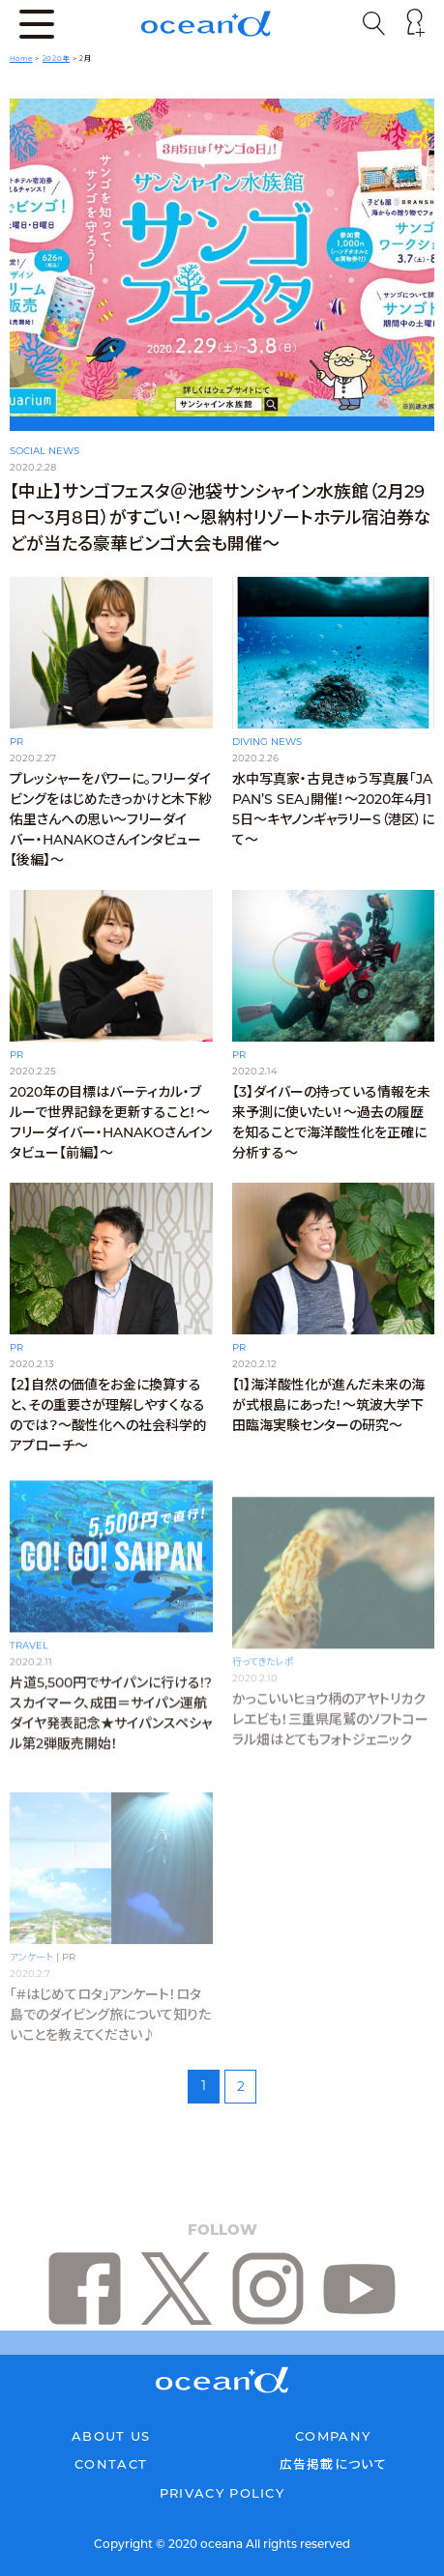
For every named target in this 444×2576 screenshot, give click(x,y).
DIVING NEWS (267, 741)
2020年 (57, 58)
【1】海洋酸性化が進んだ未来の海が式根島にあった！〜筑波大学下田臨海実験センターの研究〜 (328, 1426)
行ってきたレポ (263, 1664)
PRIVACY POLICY (222, 2493)
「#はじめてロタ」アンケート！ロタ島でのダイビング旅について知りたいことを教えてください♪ (110, 2015)
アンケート (31, 1957)
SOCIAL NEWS (44, 450)
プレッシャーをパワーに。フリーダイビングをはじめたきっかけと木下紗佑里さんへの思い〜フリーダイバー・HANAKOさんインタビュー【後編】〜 (111, 819)
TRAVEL (29, 1664)
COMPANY (332, 2436)
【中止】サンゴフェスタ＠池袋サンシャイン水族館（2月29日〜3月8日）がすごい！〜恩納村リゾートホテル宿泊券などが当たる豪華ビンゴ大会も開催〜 (220, 518)
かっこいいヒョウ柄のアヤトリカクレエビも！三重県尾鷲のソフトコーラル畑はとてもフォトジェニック (330, 1722)
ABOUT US (111, 2436)
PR (16, 741)
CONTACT (110, 2464)
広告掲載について (333, 2464)
